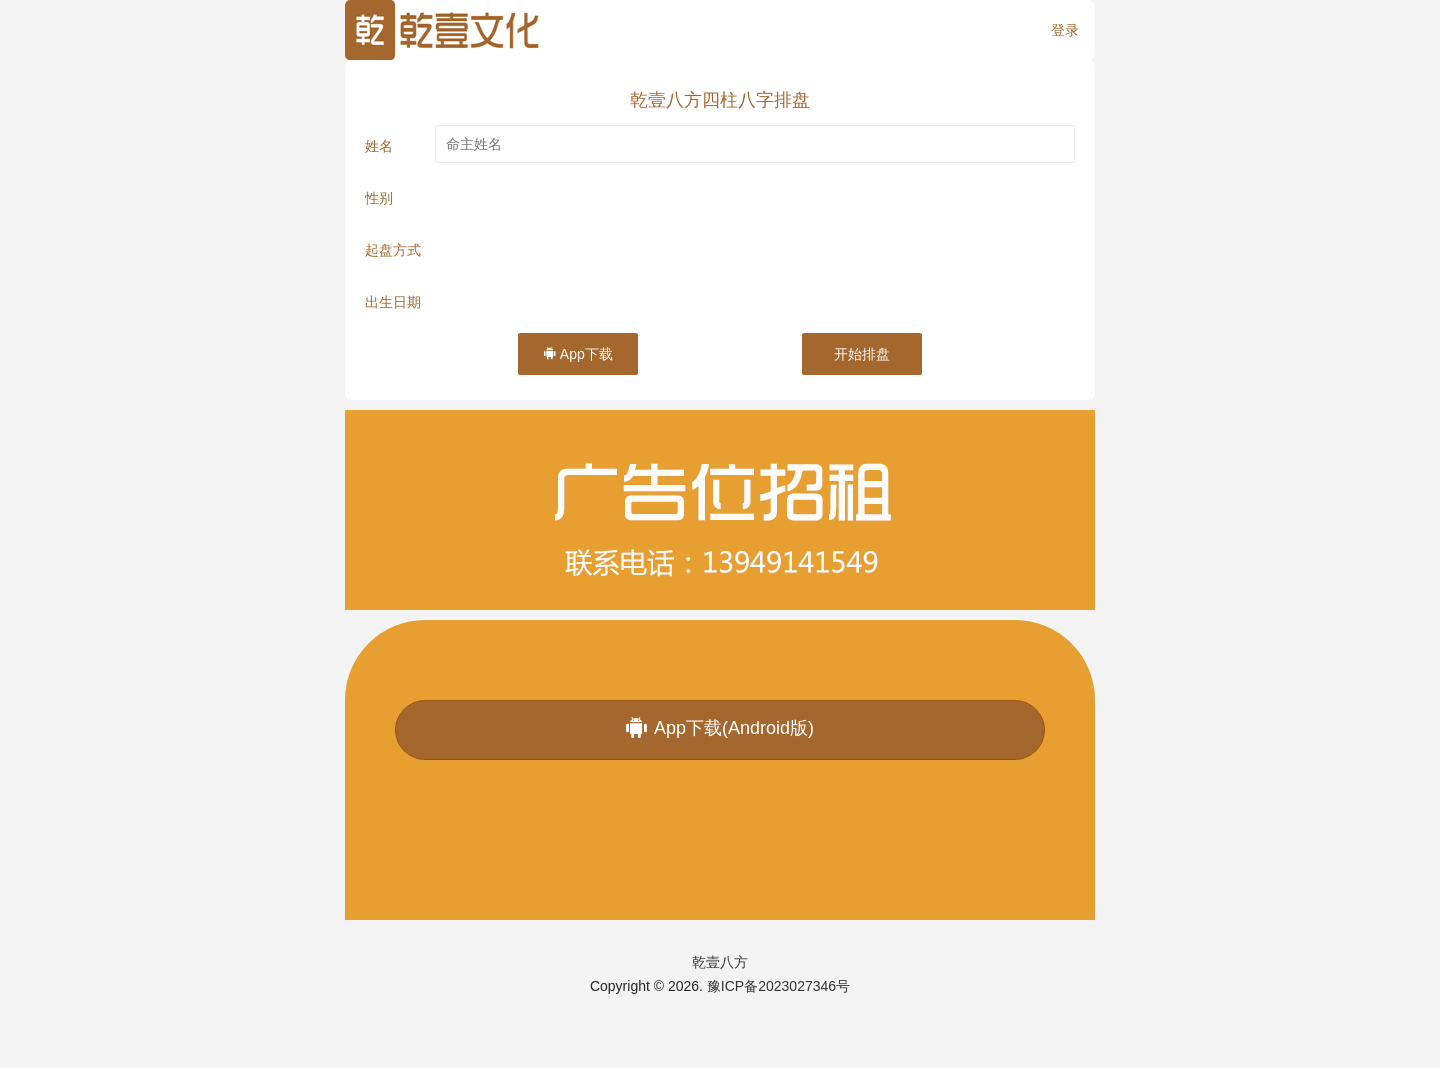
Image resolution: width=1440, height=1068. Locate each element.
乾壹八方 (720, 962)
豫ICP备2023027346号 (778, 986)
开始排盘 (862, 354)
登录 (1065, 30)
